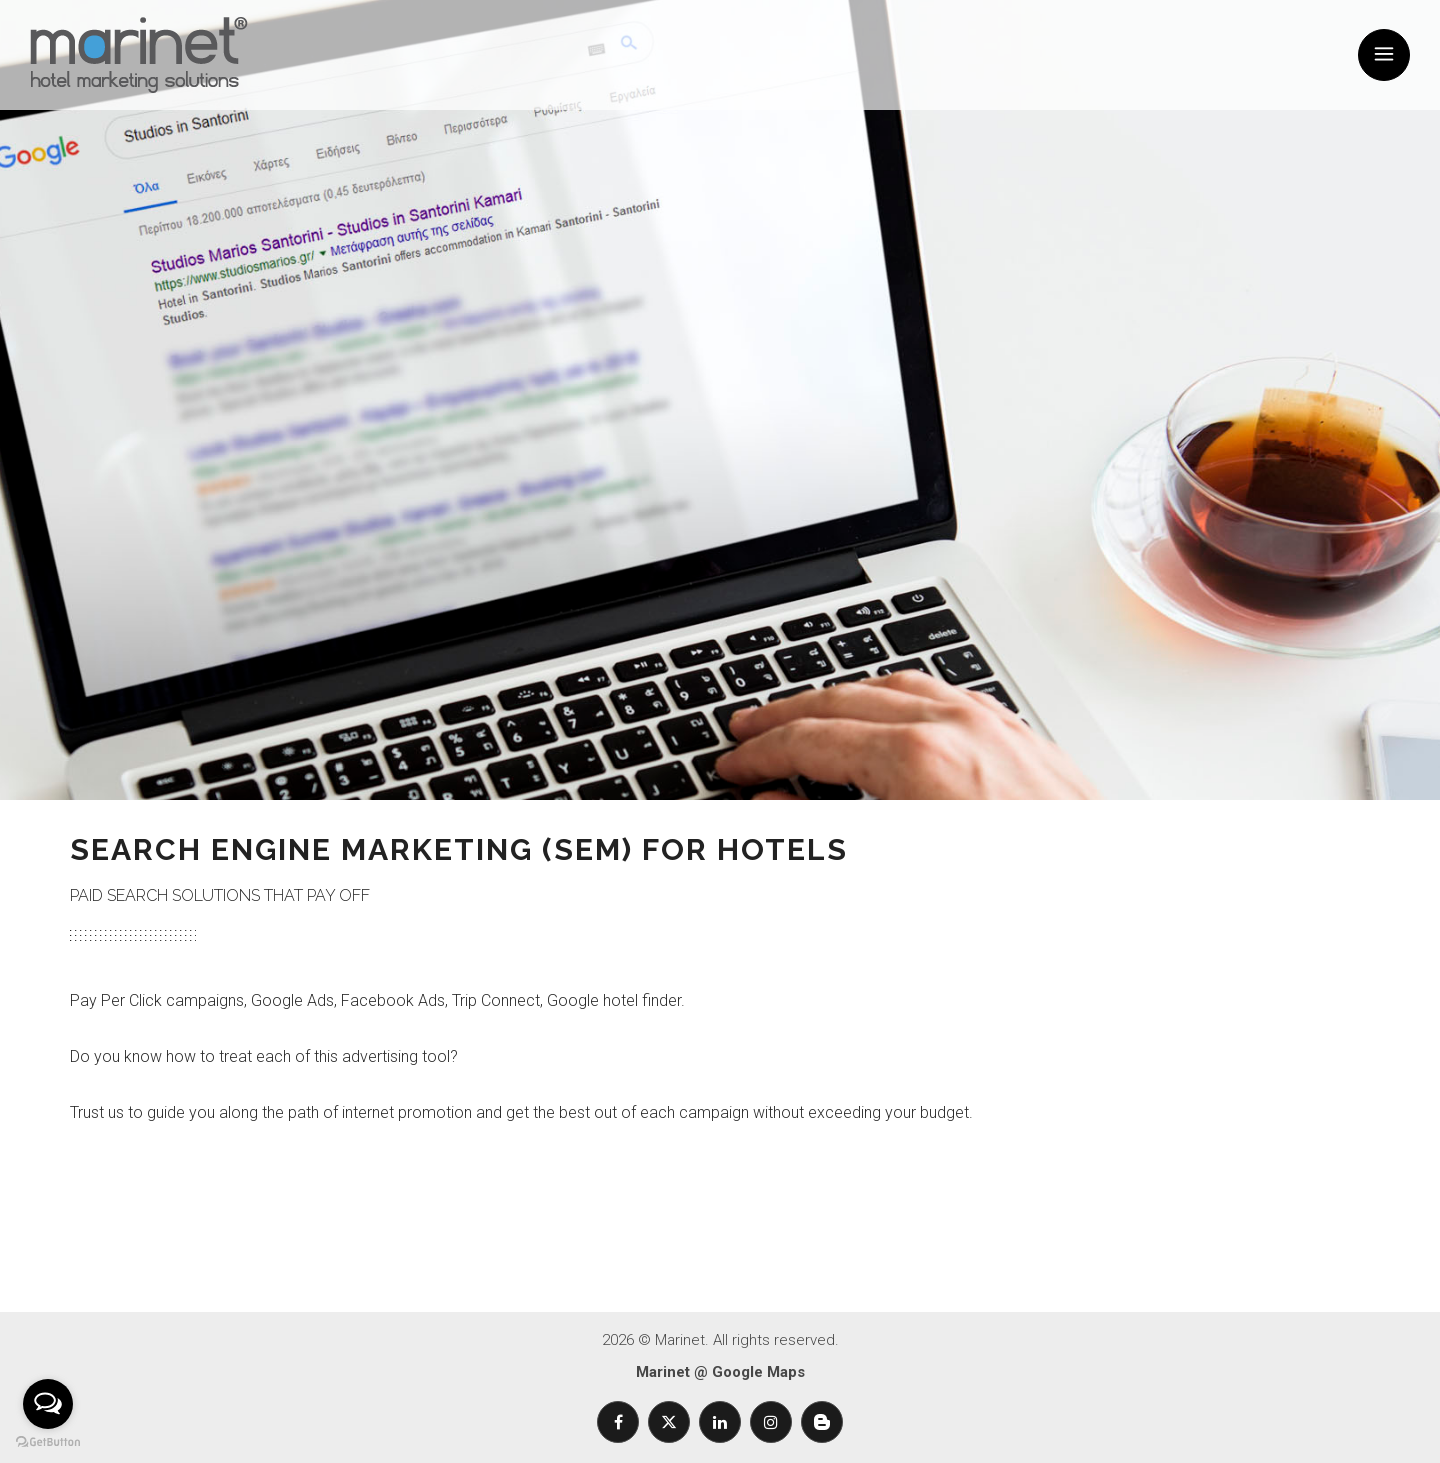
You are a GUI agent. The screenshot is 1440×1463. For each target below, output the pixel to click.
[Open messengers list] (48, 1404)
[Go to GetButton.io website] (48, 1442)
